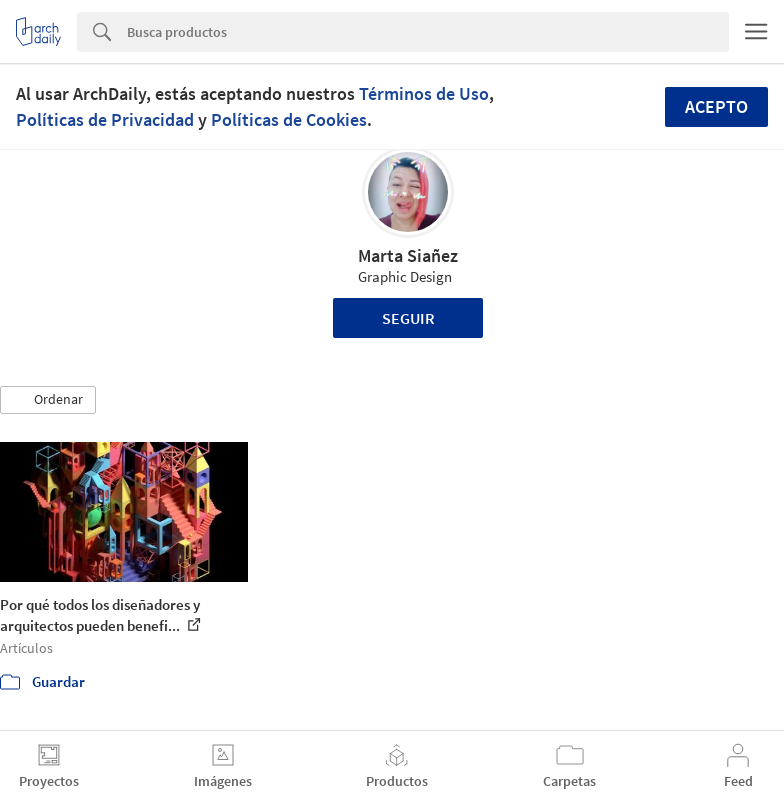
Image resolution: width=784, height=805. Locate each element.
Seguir (408, 318)
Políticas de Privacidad (105, 119)
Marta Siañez (408, 255)
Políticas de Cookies (289, 119)
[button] (48, 400)
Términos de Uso (424, 93)
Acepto (716, 106)
